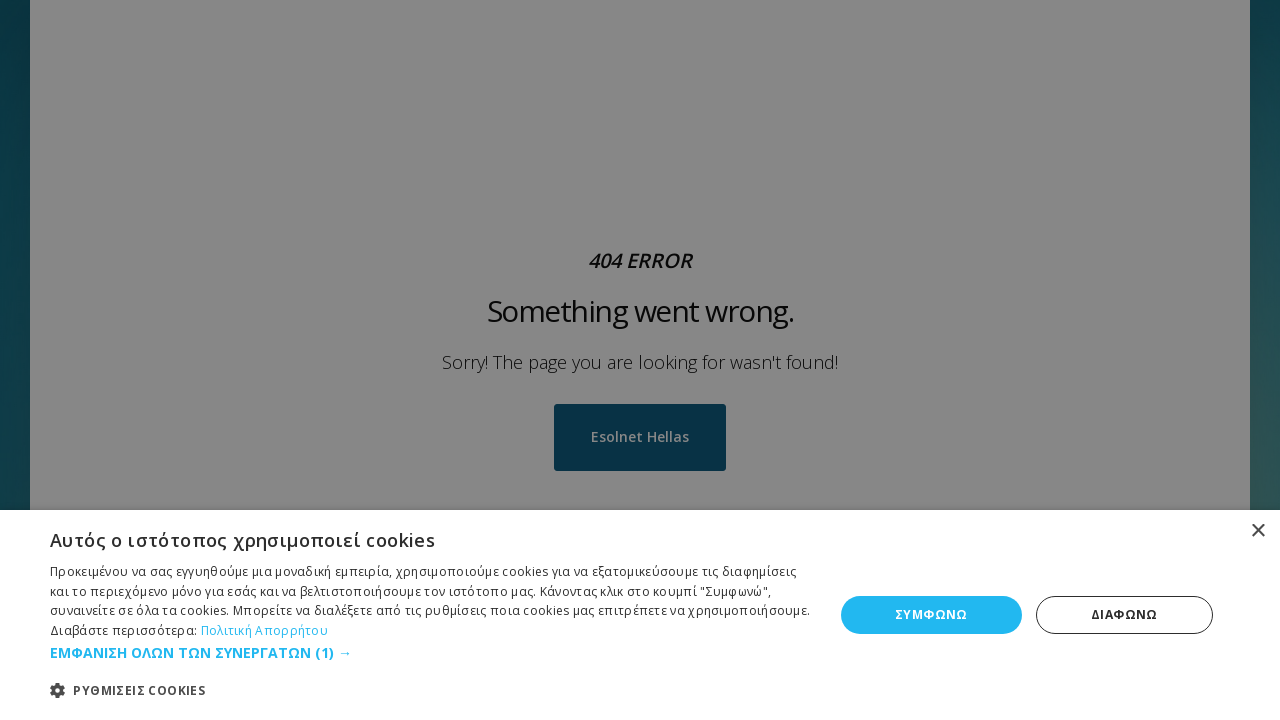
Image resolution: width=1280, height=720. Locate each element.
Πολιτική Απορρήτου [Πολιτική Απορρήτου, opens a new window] (264, 630)
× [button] (1257, 531)
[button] (430, 653)
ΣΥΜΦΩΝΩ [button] (931, 614)
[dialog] (640, 615)
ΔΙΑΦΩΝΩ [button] (1124, 614)
